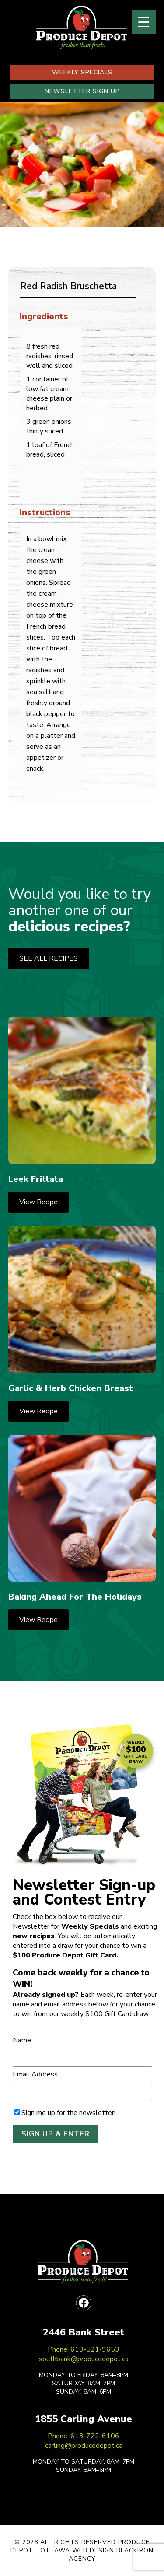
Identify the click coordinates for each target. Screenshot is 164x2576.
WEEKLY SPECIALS (82, 72)
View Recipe (38, 1202)
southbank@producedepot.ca (84, 2359)
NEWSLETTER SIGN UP (82, 91)
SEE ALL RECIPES (48, 958)
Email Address (35, 2074)
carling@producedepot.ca (83, 2445)
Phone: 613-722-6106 (83, 2436)
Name (22, 2040)
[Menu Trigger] (144, 22)
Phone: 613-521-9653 (83, 2349)
